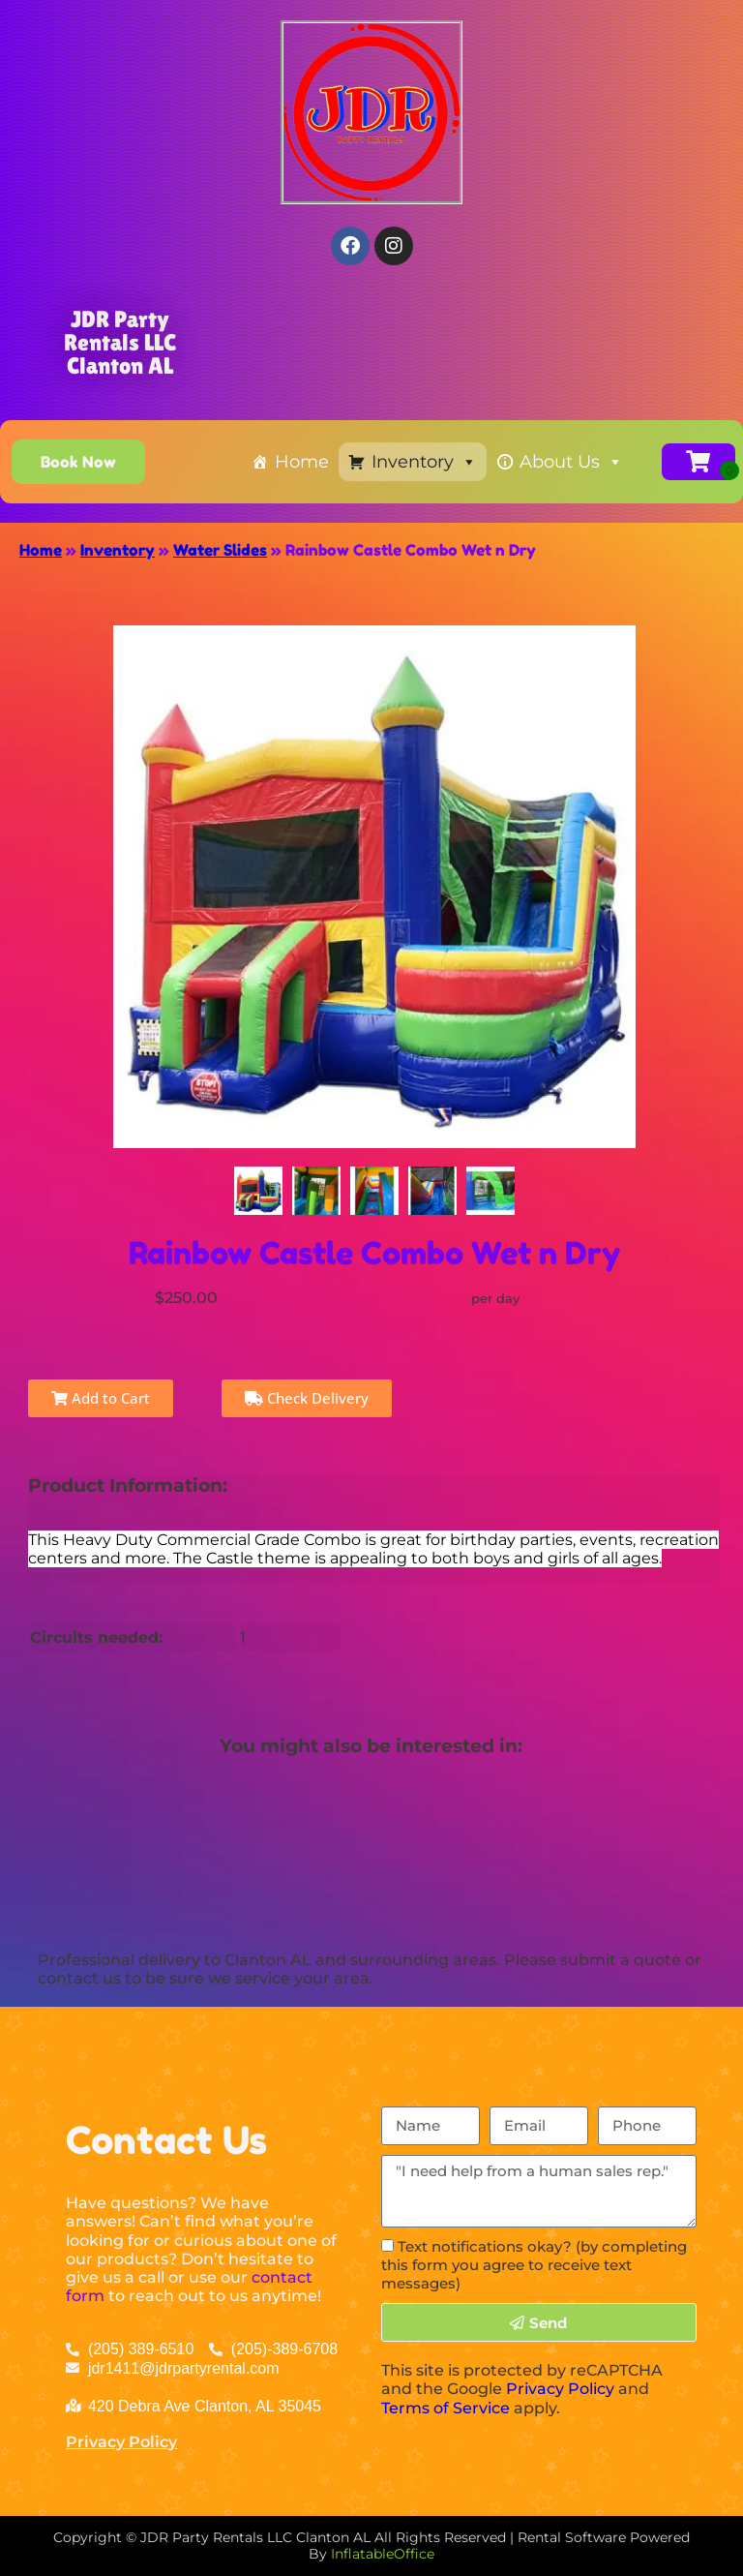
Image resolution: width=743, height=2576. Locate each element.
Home (302, 461)
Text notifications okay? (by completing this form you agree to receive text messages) (534, 2264)
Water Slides (220, 550)
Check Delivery (307, 1398)
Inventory (424, 461)
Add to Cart (100, 1398)
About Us (571, 461)
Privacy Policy (121, 2442)
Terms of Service (445, 2408)
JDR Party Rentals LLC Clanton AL (120, 342)
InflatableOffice (382, 2553)
